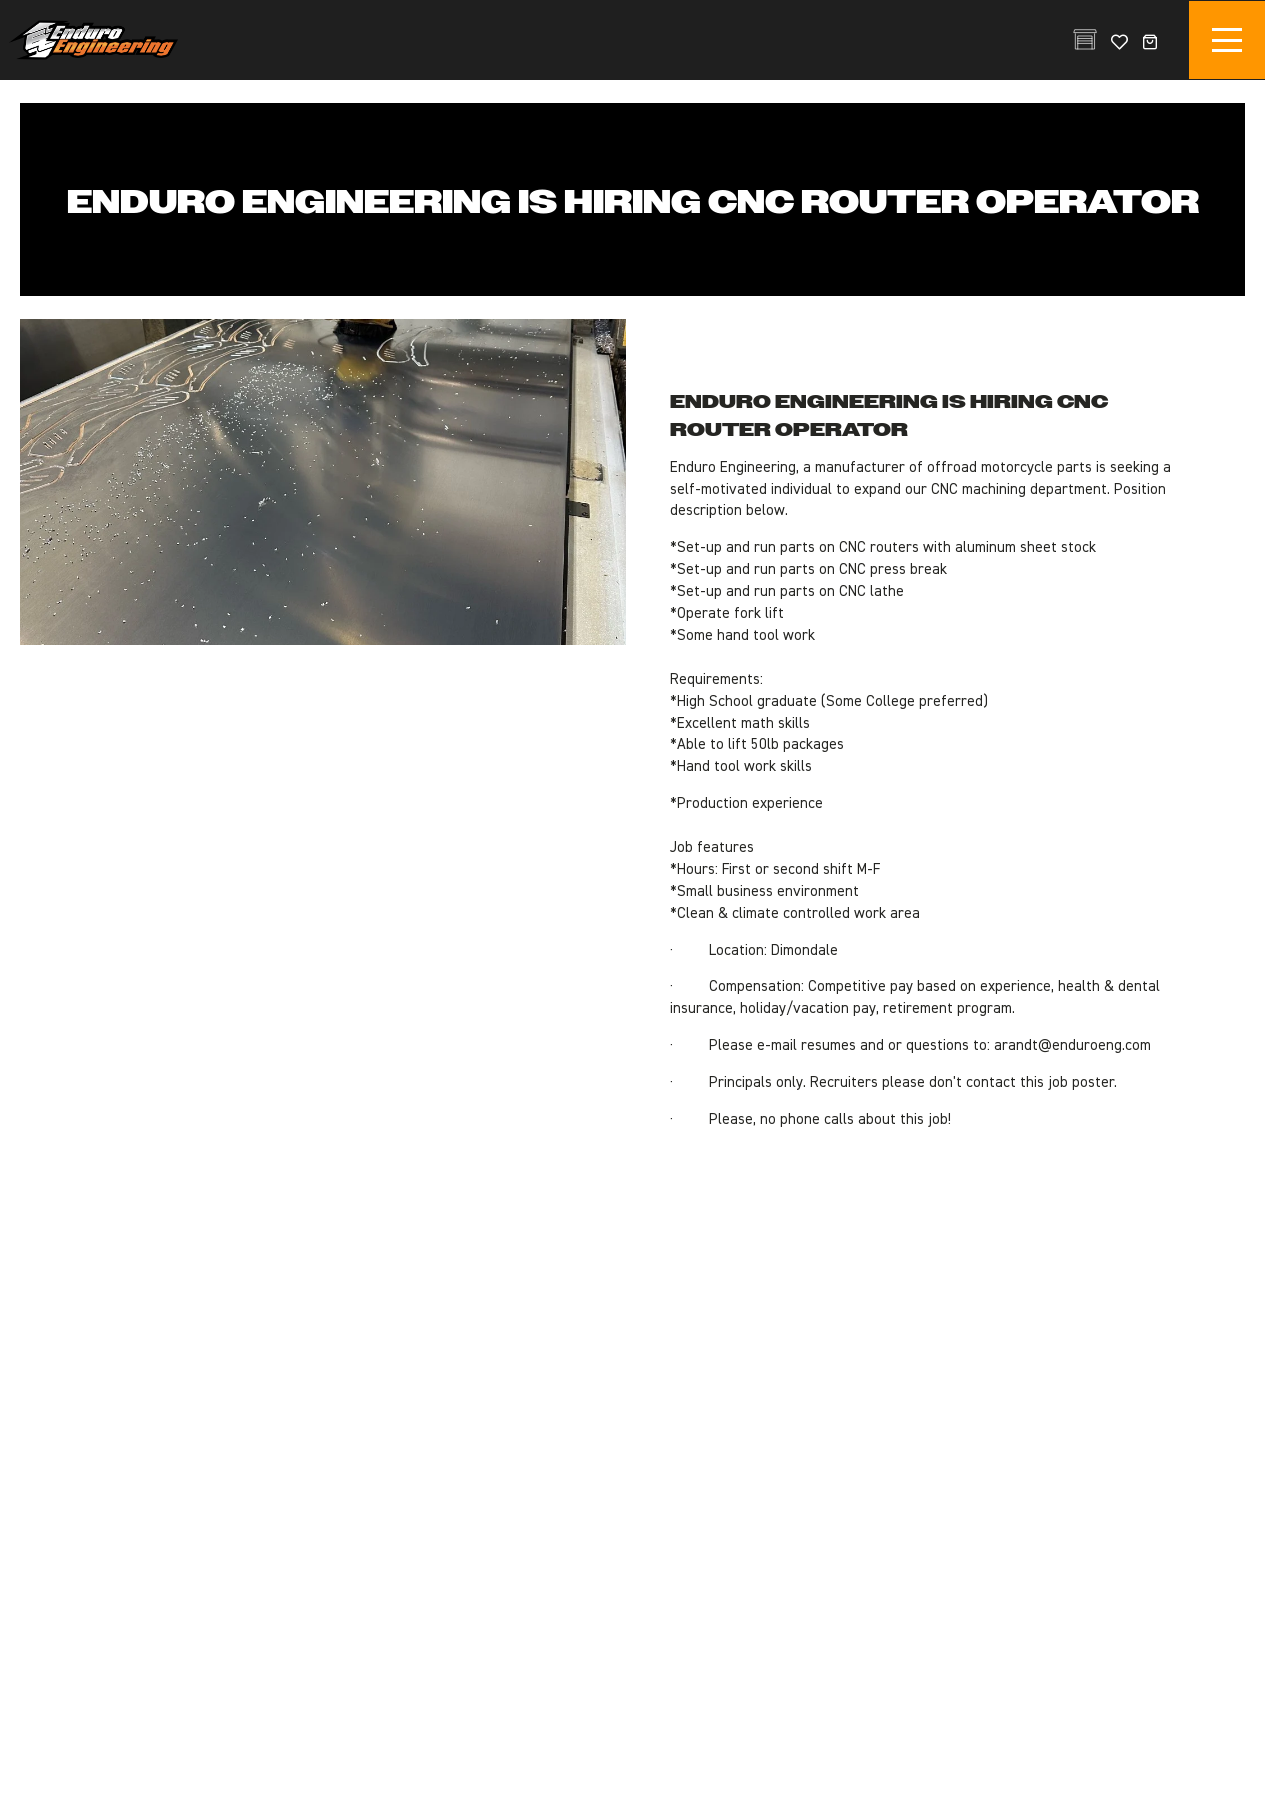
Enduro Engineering (93, 40)
